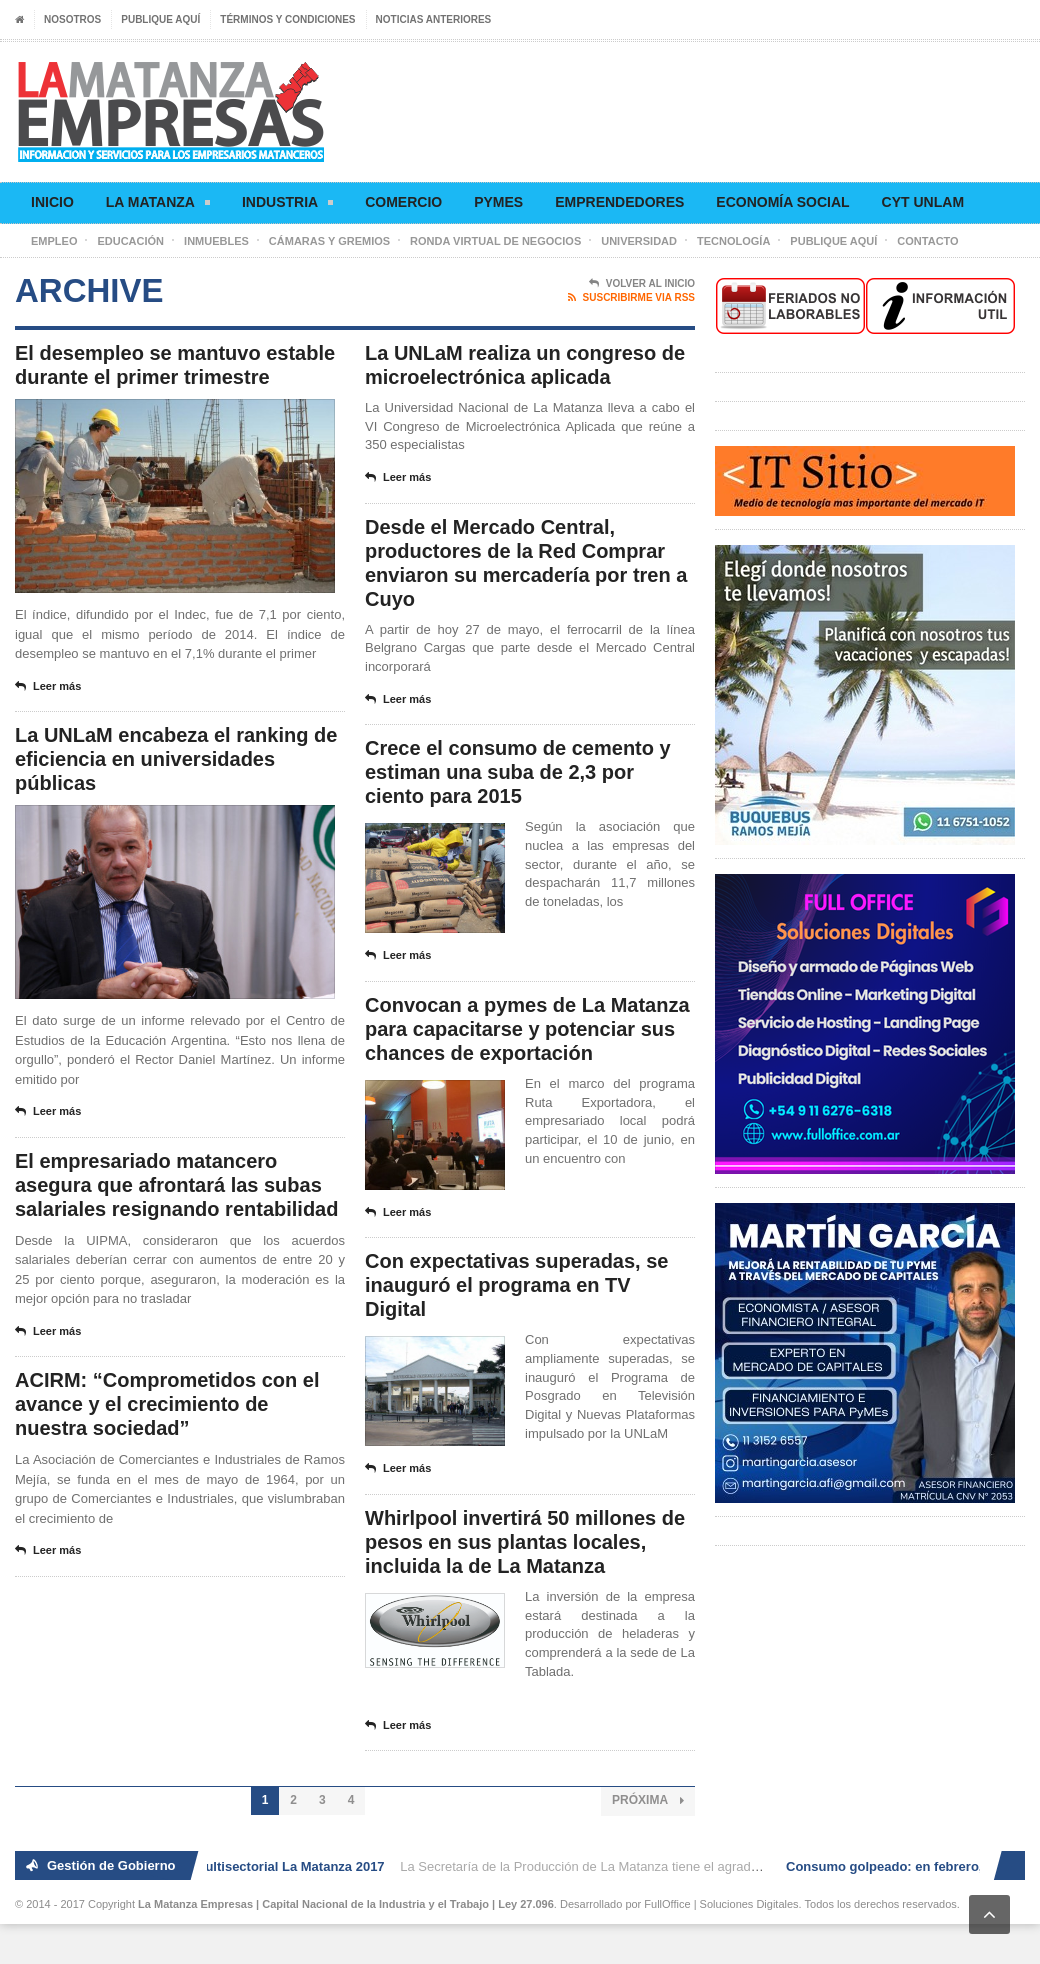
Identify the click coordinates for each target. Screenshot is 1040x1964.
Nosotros (72, 19)
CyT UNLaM (923, 202)
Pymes (498, 202)
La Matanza (158, 205)
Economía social (782, 202)
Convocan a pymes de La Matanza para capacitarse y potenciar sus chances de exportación (527, 1029)
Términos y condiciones (287, 19)
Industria (287, 205)
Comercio (403, 202)
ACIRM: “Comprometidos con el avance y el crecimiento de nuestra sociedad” (167, 1404)
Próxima (648, 1800)
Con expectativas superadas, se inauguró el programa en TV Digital (516, 1285)
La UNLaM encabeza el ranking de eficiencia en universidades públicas (176, 759)
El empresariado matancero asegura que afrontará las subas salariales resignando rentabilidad (176, 1185)
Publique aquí (160, 19)
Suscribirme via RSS (631, 298)
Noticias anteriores (434, 19)
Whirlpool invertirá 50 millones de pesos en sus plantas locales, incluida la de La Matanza (525, 1542)
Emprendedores (619, 202)
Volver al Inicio (642, 284)
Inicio (52, 202)
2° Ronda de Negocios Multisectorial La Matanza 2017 (224, 1866)
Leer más (48, 687)
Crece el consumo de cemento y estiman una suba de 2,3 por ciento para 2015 (518, 772)
